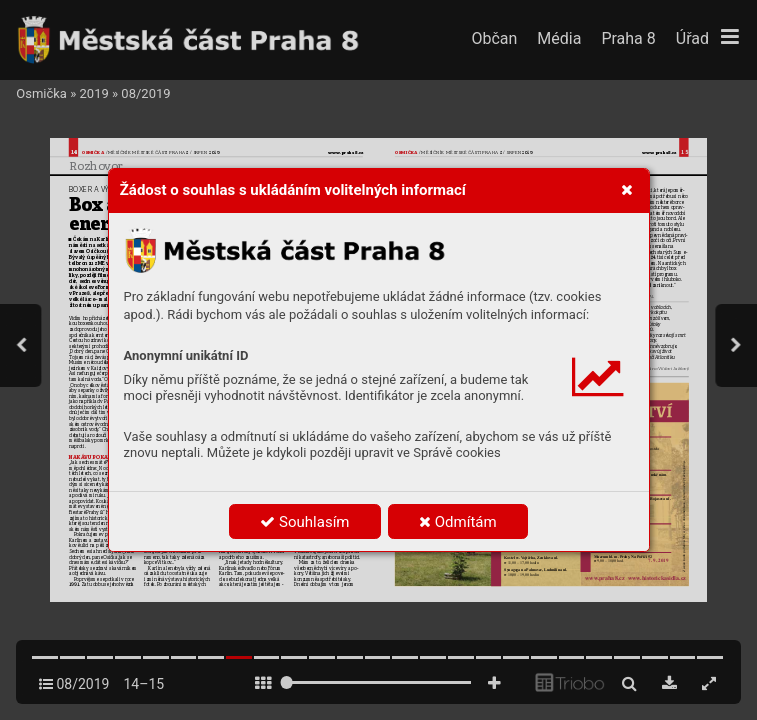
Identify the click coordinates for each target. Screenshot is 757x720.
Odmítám (458, 522)
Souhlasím (304, 522)
